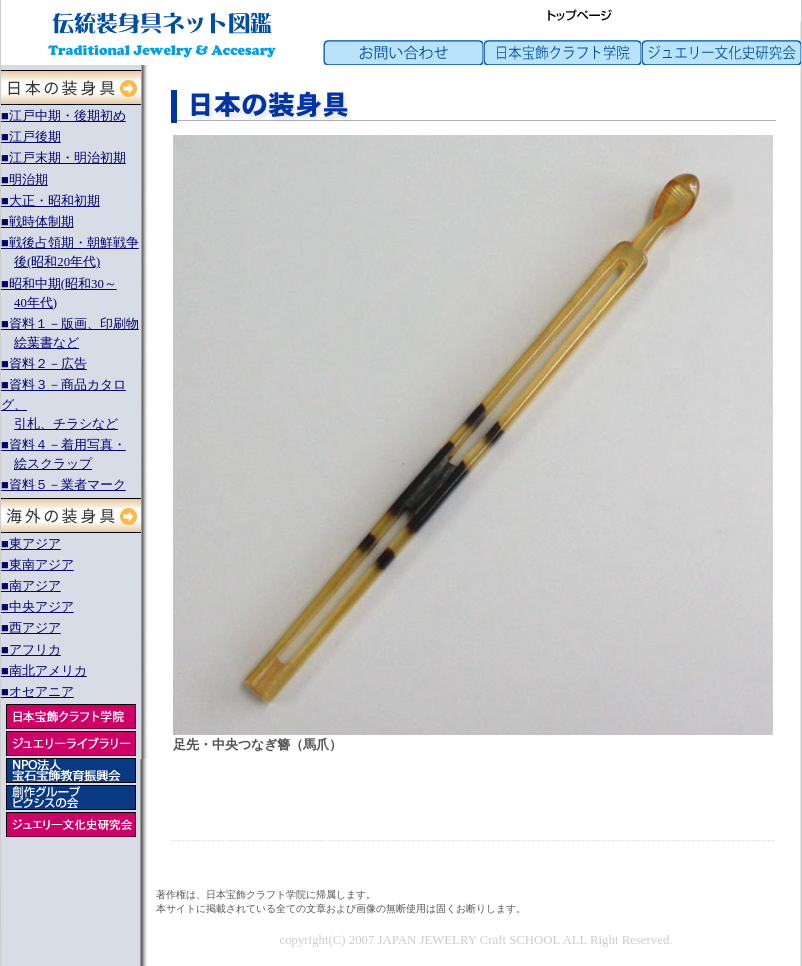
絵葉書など (46, 343)
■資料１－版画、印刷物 (70, 324)
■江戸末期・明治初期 (63, 158)
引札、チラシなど (66, 424)
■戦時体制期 (37, 222)
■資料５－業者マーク (63, 485)
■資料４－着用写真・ (63, 445)
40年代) (35, 303)
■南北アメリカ (44, 671)
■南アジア (31, 586)
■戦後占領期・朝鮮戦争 (70, 243)
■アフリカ (31, 650)
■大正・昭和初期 (50, 201)
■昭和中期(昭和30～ (59, 284)
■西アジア (31, 628)
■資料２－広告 (44, 364)
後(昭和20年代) (57, 262)
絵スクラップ (53, 464)
